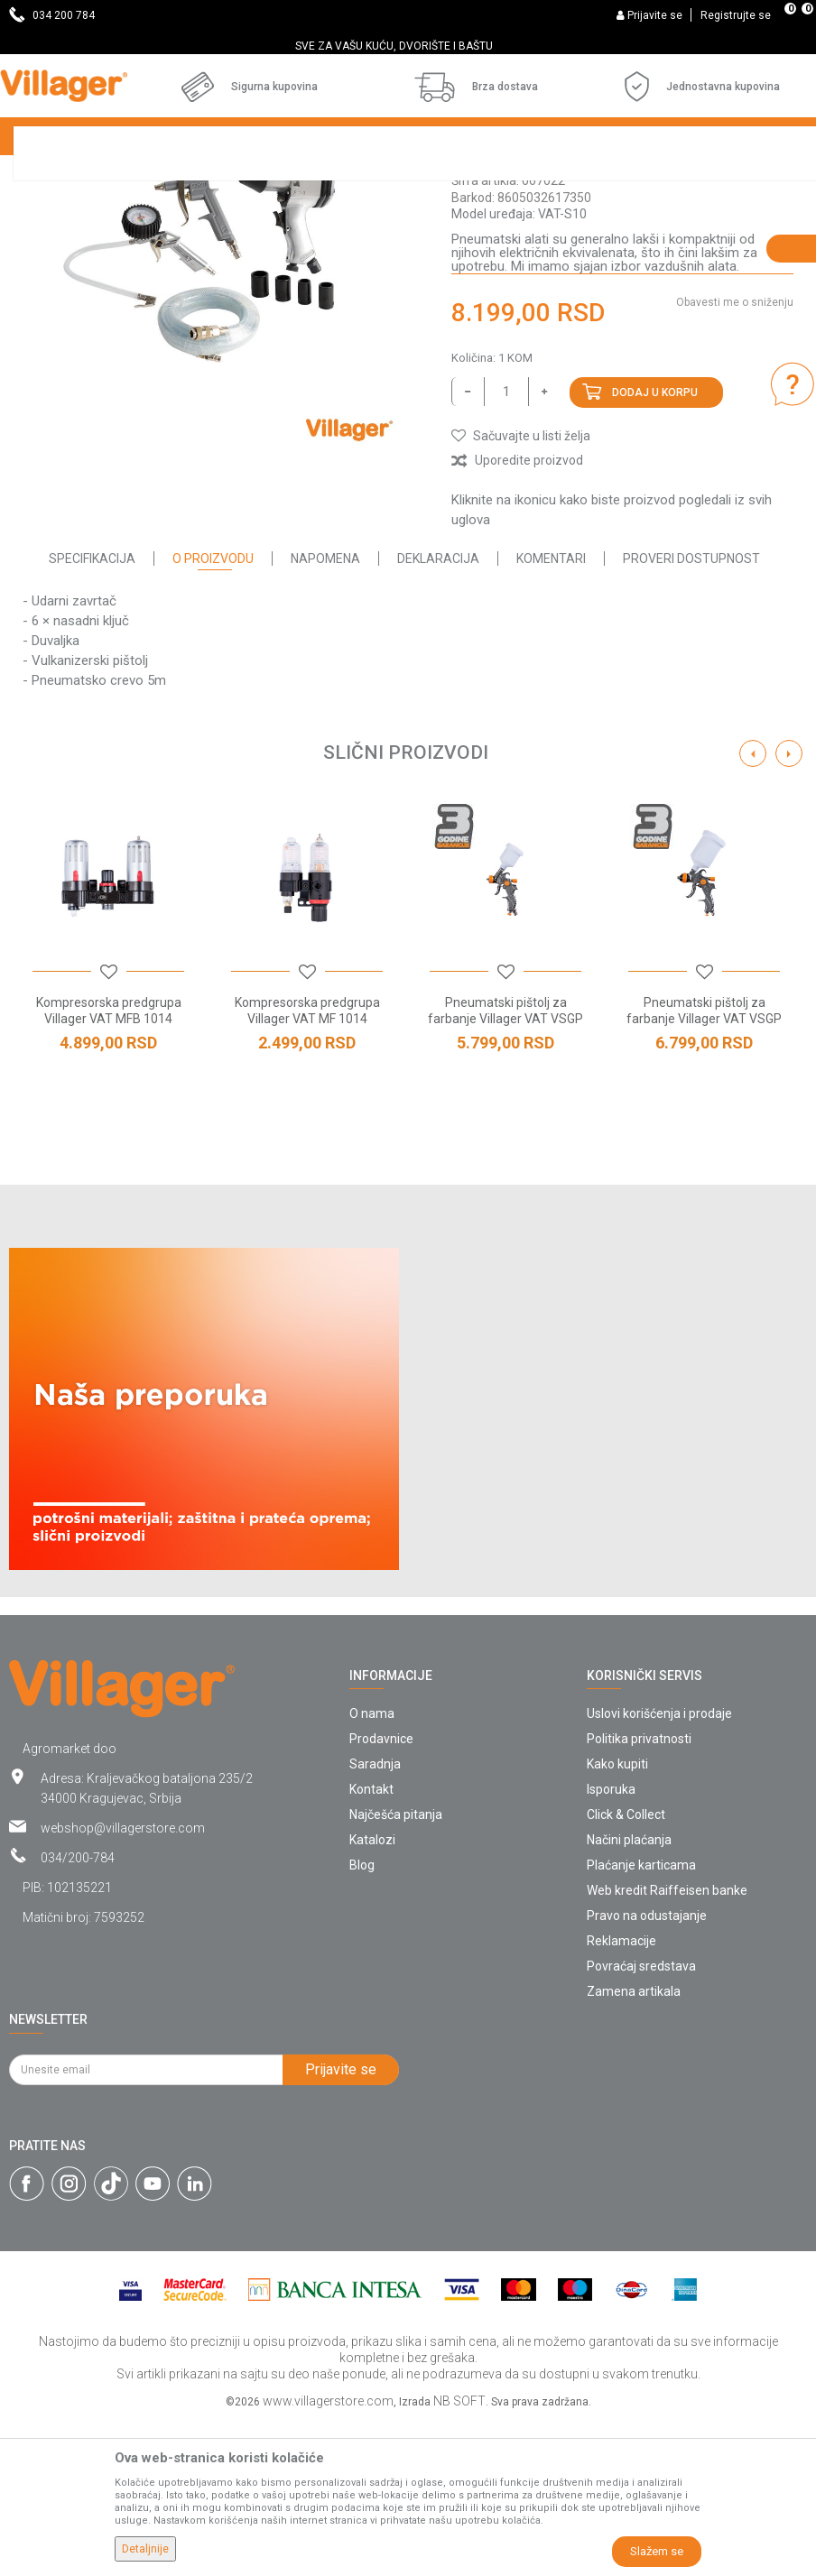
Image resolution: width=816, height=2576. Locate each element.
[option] (408, 46)
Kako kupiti (617, 1919)
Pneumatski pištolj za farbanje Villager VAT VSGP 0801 (505, 1173)
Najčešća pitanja (395, 1969)
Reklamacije (621, 2096)
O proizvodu (213, 713)
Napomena (325, 713)
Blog (362, 2020)
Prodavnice (381, 1894)
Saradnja (375, 1919)
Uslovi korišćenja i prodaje (659, 1868)
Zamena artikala (634, 2146)
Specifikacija (92, 713)
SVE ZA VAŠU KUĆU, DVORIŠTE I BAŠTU (406, 46)
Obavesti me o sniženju (734, 457)
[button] (520, 591)
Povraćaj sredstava (641, 2121)
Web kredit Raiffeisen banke (667, 2045)
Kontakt (371, 1944)
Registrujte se (735, 15)
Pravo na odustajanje (647, 2071)
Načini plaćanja (629, 1995)
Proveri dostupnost (691, 713)
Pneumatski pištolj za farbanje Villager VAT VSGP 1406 (704, 1173)
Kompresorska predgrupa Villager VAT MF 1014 (307, 1165)
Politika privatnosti (639, 1894)
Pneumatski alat (501, 319)
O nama (371, 1868)
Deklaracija (438, 713)
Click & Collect (626, 1969)
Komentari (551, 713)
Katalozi (372, 1995)
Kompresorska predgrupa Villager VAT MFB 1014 (108, 1165)
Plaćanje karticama (641, 2020)
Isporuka (611, 1944)
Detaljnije (145, 2549)
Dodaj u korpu (655, 547)
